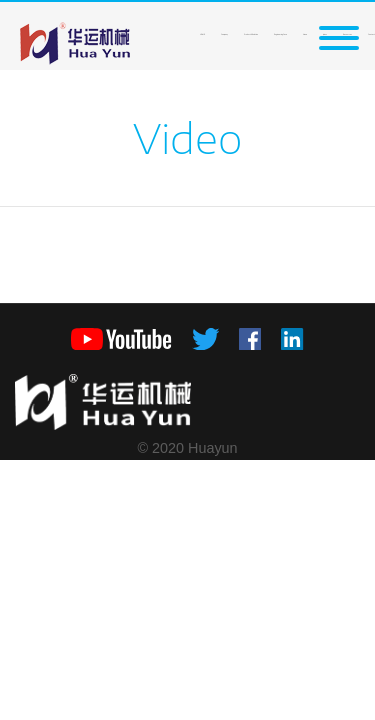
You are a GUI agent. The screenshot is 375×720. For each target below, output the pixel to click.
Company (224, 34)
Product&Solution (251, 34)
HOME (202, 34)
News (305, 34)
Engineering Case (280, 34)
